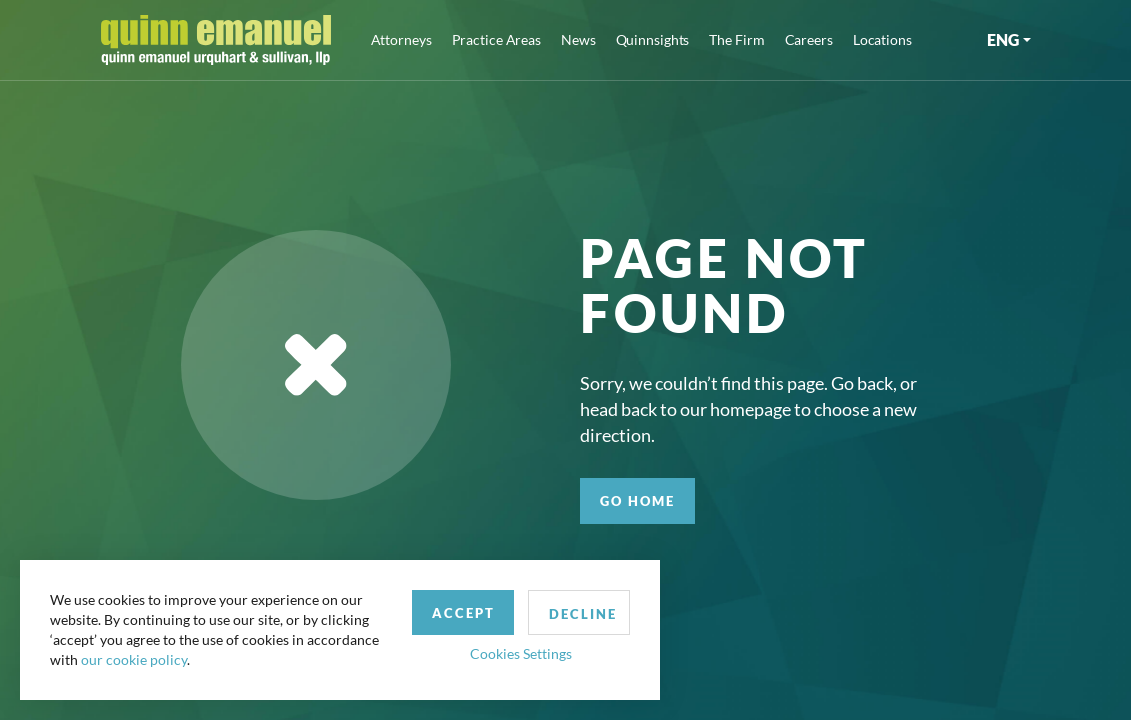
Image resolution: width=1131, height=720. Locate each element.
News (578, 39)
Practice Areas (496, 39)
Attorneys (401, 39)
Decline (583, 614)
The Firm (736, 39)
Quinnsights (653, 39)
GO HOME (637, 501)
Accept (463, 613)
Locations (882, 39)
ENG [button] (1003, 39)
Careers (809, 39)
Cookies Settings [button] (521, 653)
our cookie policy (134, 659)
